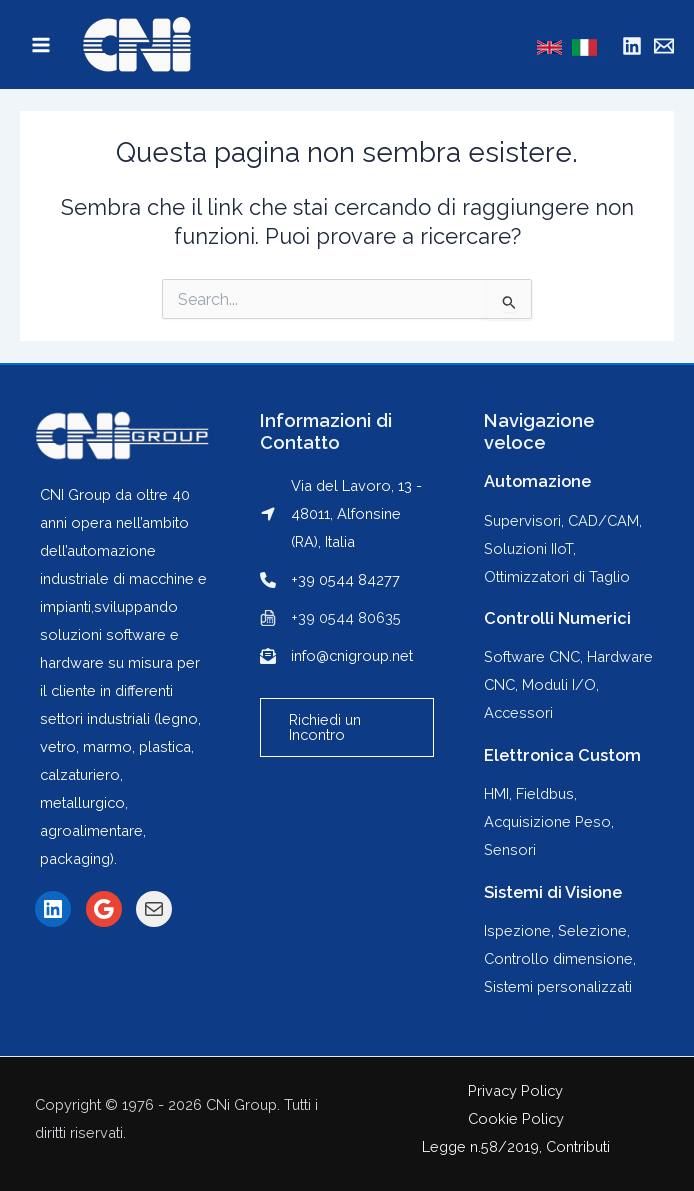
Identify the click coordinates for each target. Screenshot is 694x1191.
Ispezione (517, 930)
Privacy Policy (515, 1090)
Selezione (592, 930)
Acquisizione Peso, (549, 821)
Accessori (518, 712)
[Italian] (584, 47)
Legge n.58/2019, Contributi (516, 1146)
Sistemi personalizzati (558, 986)
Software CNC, (535, 656)
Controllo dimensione (558, 958)
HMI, (500, 793)
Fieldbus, (546, 793)
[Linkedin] (632, 46)
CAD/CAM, (605, 520)
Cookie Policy (516, 1118)
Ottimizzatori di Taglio (557, 576)
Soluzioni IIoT (528, 548)
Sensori (510, 849)
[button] (347, 727)
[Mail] (664, 46)
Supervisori (522, 520)
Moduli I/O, (560, 684)
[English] (549, 47)
